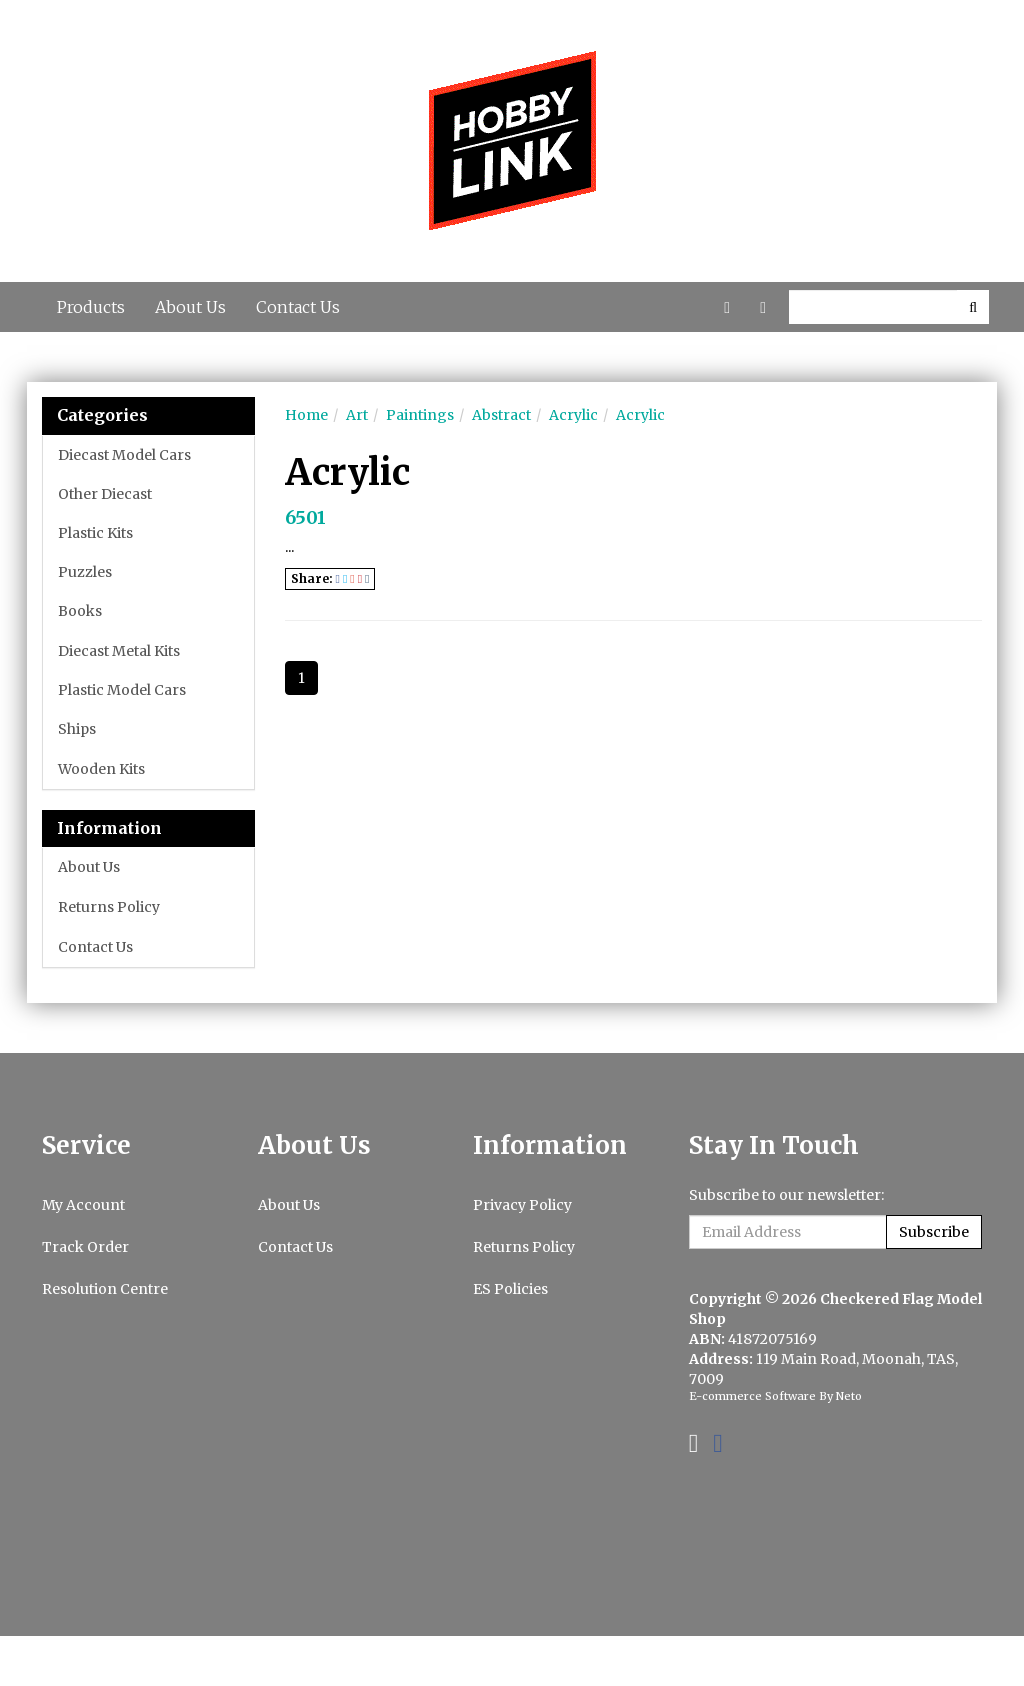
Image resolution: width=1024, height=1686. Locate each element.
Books (80, 611)
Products (91, 307)
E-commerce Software (752, 1396)
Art (357, 415)
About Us (190, 307)
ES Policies (510, 1289)
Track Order (85, 1247)
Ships (77, 729)
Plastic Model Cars (122, 690)
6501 (305, 517)
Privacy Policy (522, 1205)
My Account (83, 1205)
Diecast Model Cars (124, 455)
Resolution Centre (105, 1289)
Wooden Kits (101, 769)
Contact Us (298, 307)
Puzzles (85, 572)
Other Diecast (105, 494)
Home (306, 415)
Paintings (420, 415)
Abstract (501, 415)
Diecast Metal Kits (119, 651)
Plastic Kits (95, 533)
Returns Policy (109, 907)
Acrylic (573, 415)
